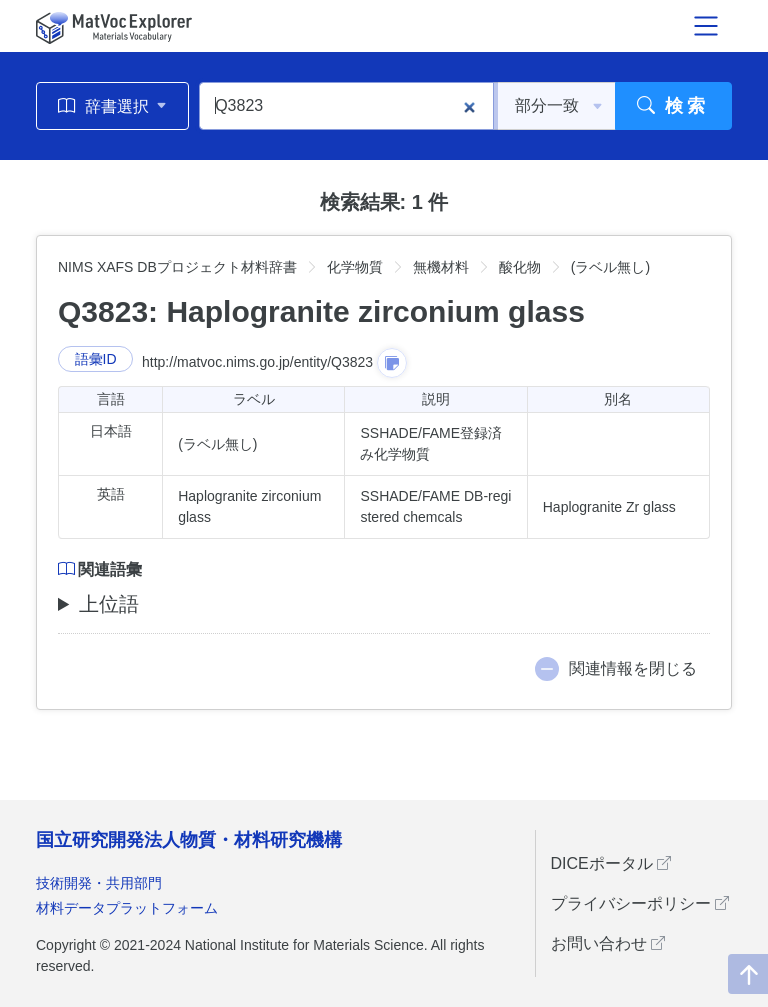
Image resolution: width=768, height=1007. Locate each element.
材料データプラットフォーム (127, 908)
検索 (673, 106)
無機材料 (441, 267)
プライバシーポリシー (640, 903)
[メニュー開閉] (706, 26)
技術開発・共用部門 (99, 883)
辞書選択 (112, 106)
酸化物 (520, 267)
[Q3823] (346, 106)
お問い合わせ (608, 943)
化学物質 (355, 267)
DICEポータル (611, 863)
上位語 (109, 604)
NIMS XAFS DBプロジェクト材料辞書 (177, 267)
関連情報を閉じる (633, 668)
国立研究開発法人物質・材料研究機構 (189, 840)
